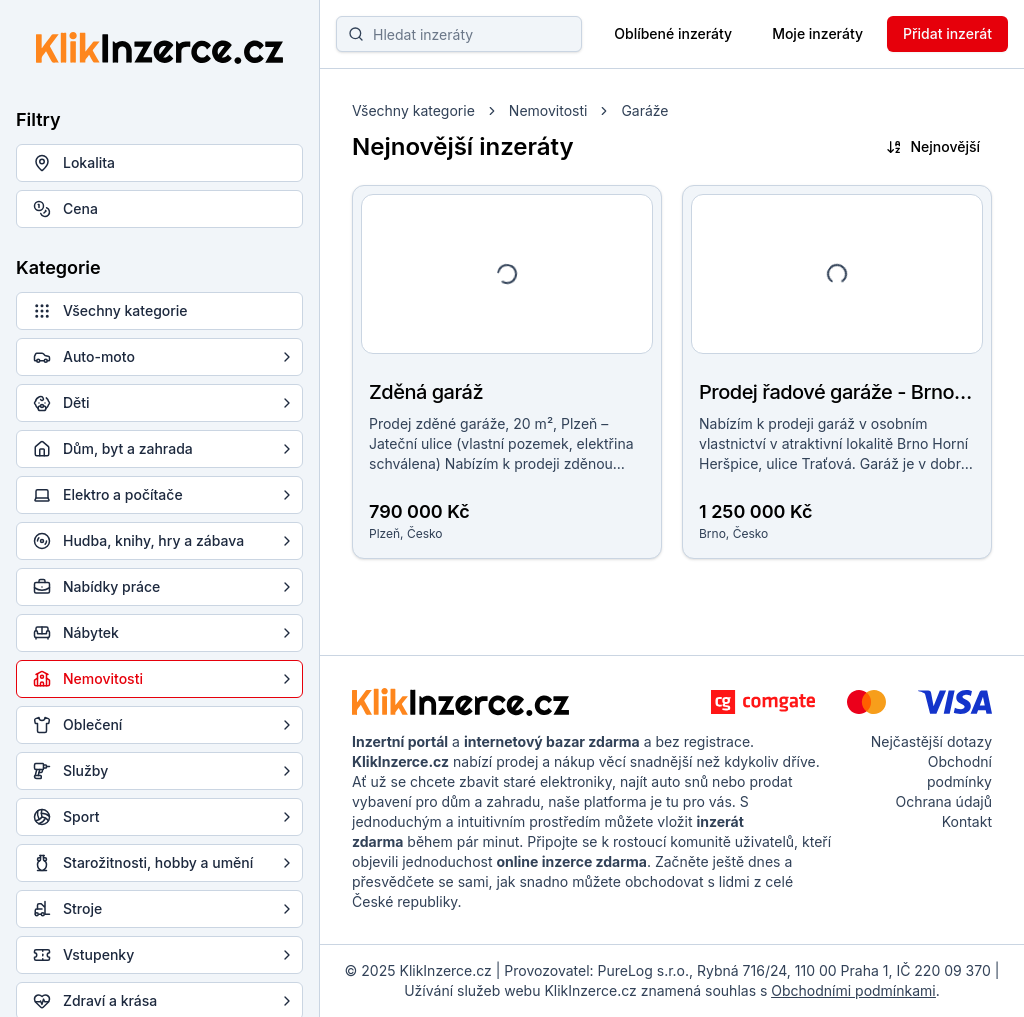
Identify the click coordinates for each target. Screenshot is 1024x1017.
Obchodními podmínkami (853, 990)
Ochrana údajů (943, 801)
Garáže (644, 110)
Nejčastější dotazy (931, 741)
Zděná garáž (426, 392)
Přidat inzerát (947, 33)
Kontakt (967, 821)
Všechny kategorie (413, 110)
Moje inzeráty (817, 33)
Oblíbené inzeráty (673, 33)
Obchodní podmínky (959, 771)
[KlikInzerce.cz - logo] (460, 702)
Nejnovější (933, 146)
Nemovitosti (548, 110)
